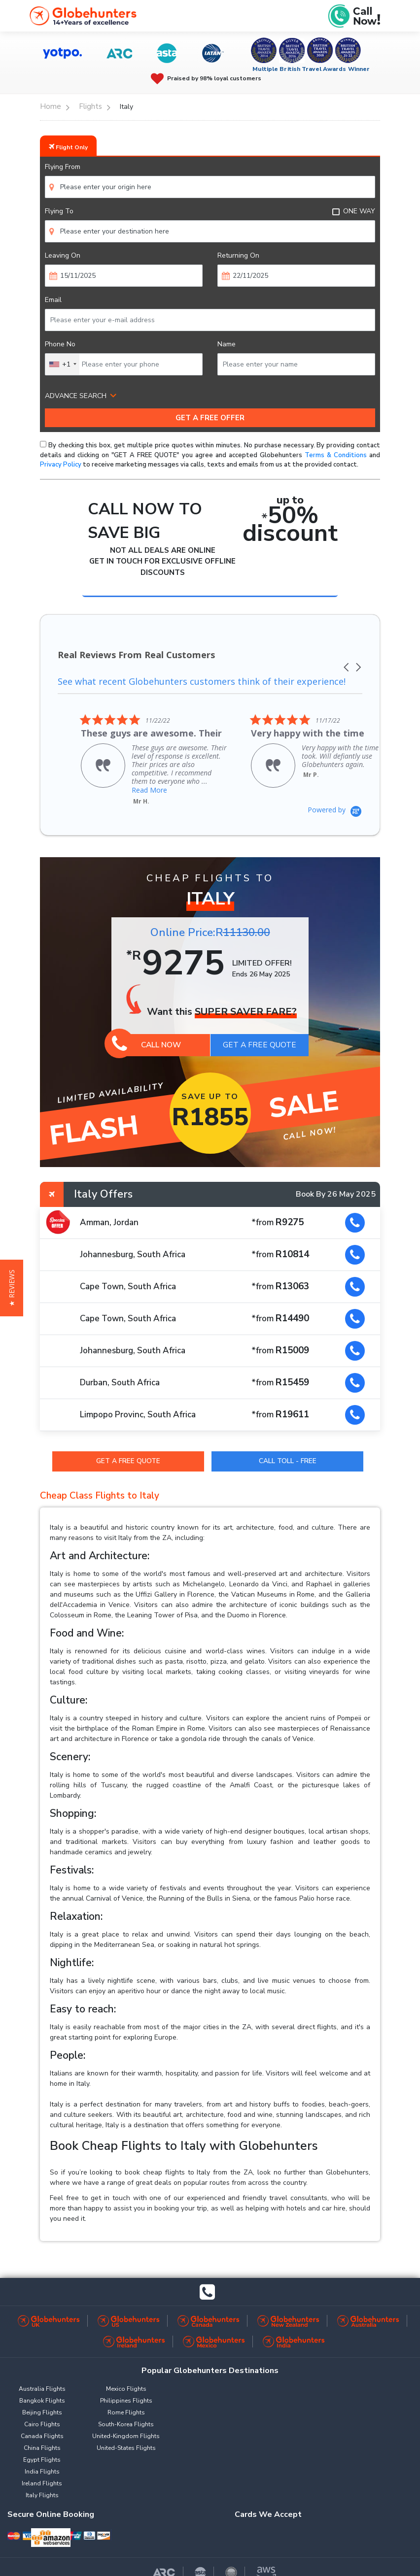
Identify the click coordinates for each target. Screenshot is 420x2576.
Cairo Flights (42, 2416)
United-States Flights (126, 2439)
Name (226, 344)
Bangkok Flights (42, 2392)
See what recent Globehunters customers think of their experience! (204, 672)
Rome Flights (126, 2404)
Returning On (238, 255)
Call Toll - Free (287, 1452)
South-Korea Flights (126, 2416)
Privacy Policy (60, 464)
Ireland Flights (42, 2475)
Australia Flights (42, 2380)
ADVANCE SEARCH (75, 396)
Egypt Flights (42, 2451)
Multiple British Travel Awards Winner (311, 69)
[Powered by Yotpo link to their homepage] (335, 801)
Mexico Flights (126, 2380)
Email (53, 299)
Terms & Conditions (336, 455)
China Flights (42, 2439)
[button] (347, 655)
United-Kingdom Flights (126, 2428)
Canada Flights (42, 2428)
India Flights (42, 2463)
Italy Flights (42, 2487)
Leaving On (62, 255)
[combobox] (62, 364)
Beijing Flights (42, 2404)
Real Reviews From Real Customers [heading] (136, 655)
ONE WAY (353, 211)
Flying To (59, 211)
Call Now (146, 1036)
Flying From (62, 166)
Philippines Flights (126, 2392)
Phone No (60, 344)
